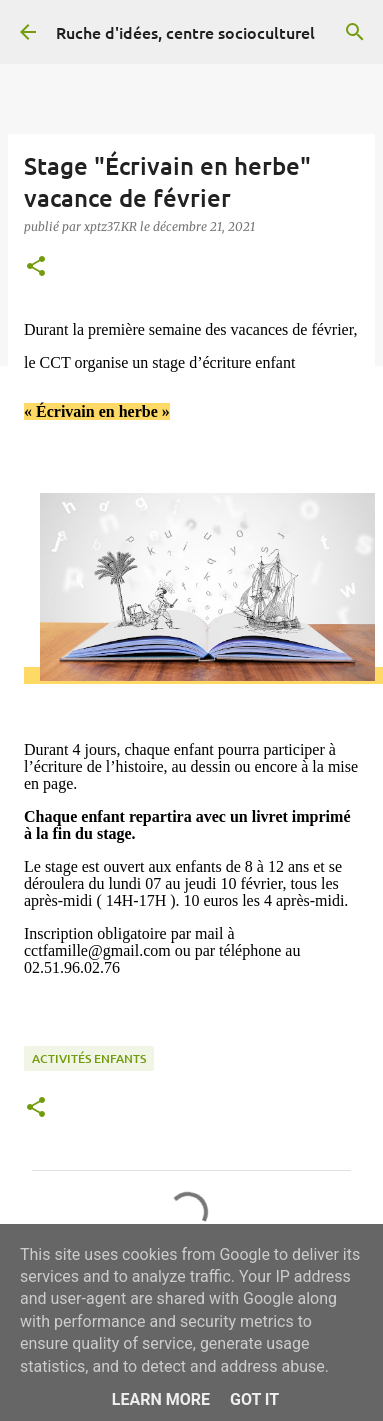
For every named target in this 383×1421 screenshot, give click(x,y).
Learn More (161, 1399)
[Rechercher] (355, 32)
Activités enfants (89, 1058)
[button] (36, 267)
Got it (254, 1399)
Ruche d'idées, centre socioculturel (185, 32)
